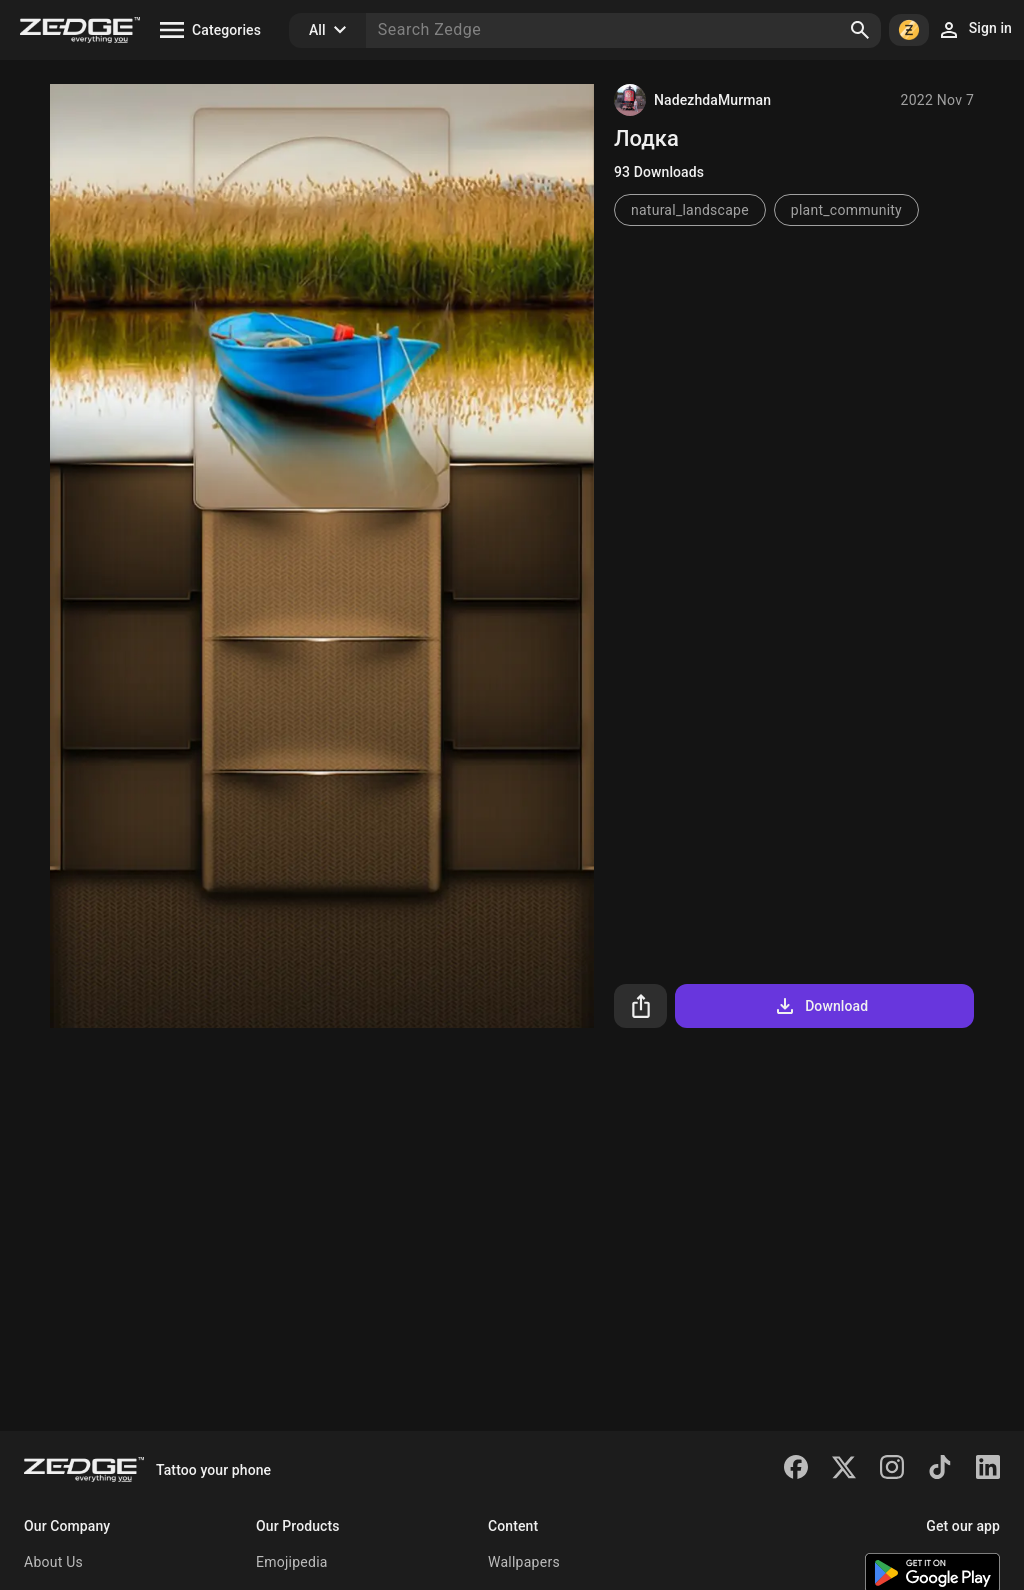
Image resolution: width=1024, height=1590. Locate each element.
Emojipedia (292, 1562)
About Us (53, 1562)
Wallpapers (524, 1562)
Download (820, 1006)
